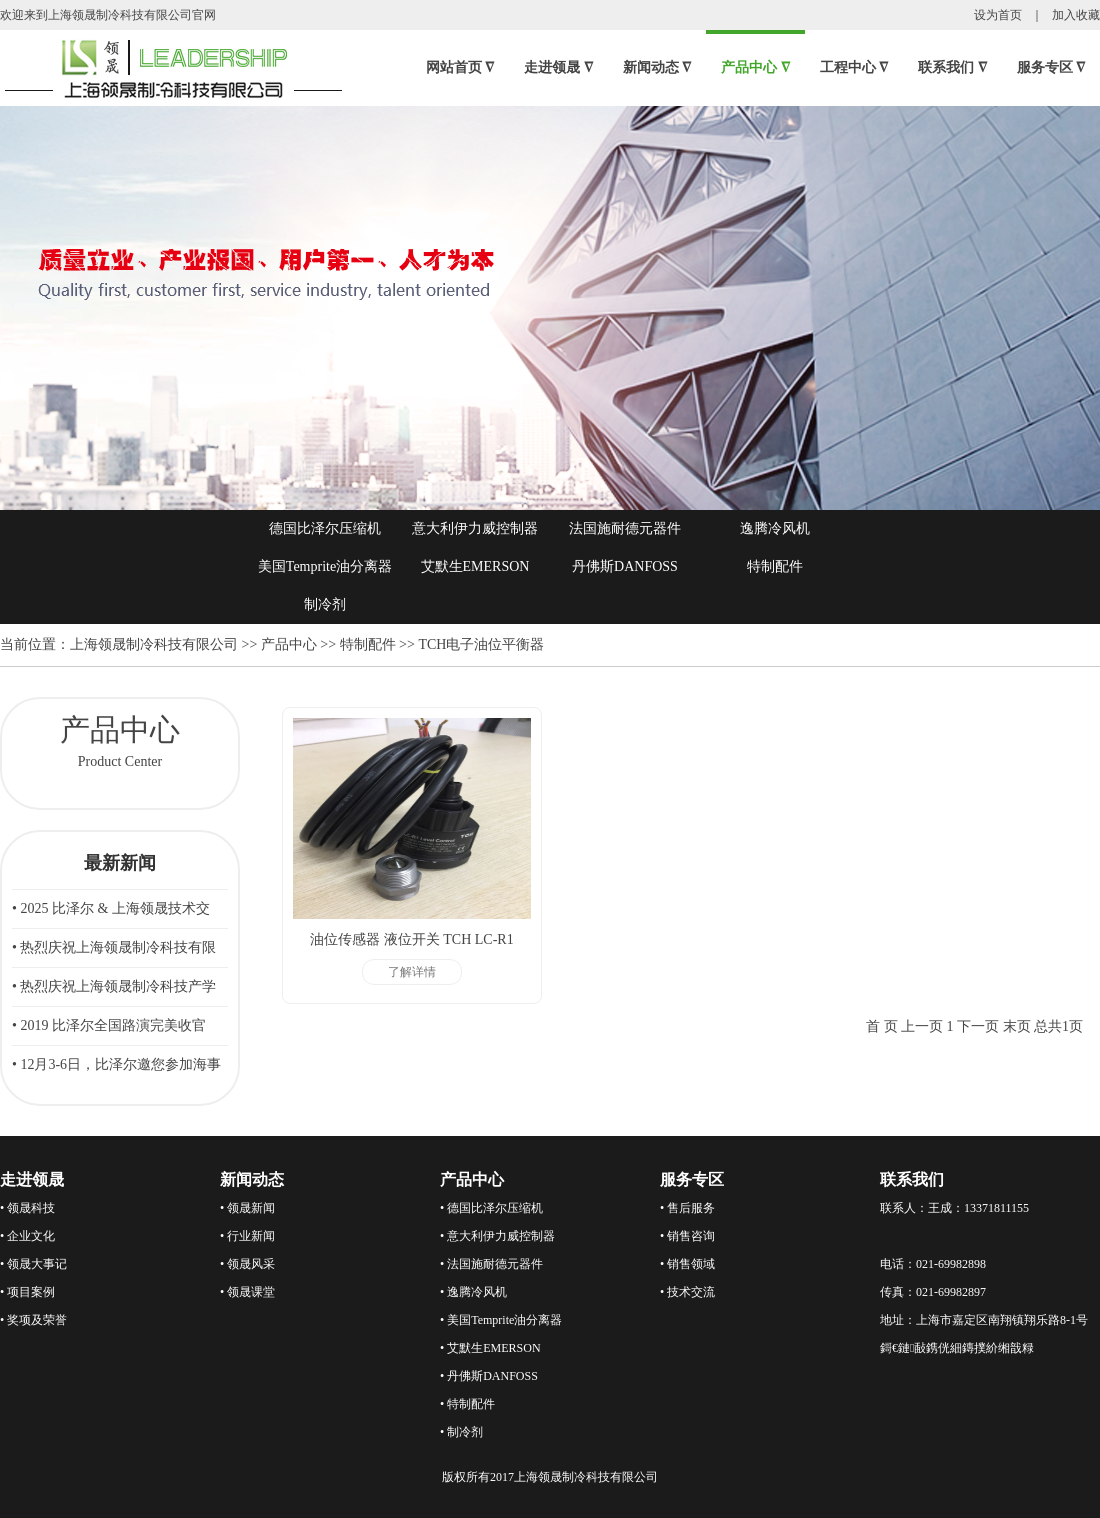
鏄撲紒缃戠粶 (998, 1348)
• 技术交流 (687, 1292)
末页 (1017, 1026)
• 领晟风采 (247, 1264)
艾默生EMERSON (475, 566)
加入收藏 (1076, 15)
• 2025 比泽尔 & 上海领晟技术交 (111, 908)
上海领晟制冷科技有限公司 (154, 644)
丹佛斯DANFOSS (625, 566)
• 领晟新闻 (247, 1208)
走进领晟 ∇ (558, 67)
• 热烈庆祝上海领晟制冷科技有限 (114, 947)
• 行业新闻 (247, 1236)
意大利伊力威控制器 (475, 528)
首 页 (882, 1026)
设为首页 (998, 15)
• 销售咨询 (687, 1236)
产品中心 (289, 644)
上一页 (922, 1026)
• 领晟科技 (27, 1208)
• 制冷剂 (461, 1432)
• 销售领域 (687, 1264)
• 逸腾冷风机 (473, 1292)
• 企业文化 (27, 1236)
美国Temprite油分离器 (325, 566)
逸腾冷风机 (775, 528)
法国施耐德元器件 (625, 528)
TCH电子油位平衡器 (481, 644)
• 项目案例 (27, 1292)
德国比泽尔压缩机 (325, 528)
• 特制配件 (467, 1404)
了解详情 (412, 972)
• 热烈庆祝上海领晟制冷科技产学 (114, 986)
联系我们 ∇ (952, 67)
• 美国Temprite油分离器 (501, 1320)
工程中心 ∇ (854, 67)
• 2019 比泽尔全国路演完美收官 (109, 1025)
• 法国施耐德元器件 (491, 1264)
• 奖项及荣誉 (33, 1320)
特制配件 (775, 566)
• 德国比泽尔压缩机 (491, 1208)
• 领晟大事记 (33, 1264)
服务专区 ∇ (1051, 67)
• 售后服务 (687, 1208)
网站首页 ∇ (460, 67)
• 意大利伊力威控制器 (497, 1236)
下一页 (978, 1026)
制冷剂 (325, 604)
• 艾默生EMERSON (490, 1348)
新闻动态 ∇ (657, 67)
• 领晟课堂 (247, 1292)
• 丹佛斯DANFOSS (489, 1376)
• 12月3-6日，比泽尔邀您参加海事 (116, 1064)
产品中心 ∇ (755, 67)
